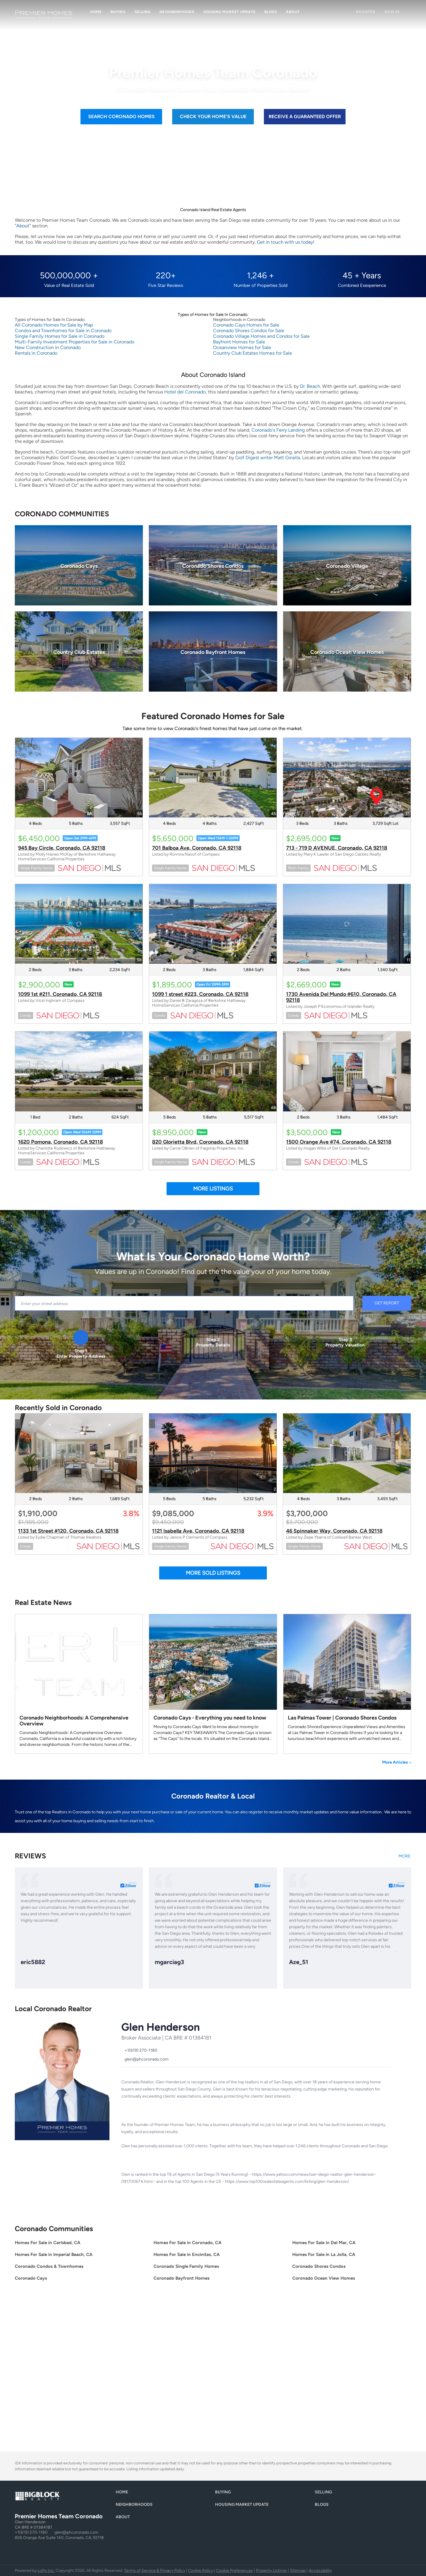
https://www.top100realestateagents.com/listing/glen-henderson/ (287, 2181)
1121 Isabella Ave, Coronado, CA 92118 (198, 1531)
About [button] (293, 12)
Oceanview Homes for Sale (242, 347)
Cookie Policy (200, 2570)
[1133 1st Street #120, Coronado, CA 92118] (79, 1453)
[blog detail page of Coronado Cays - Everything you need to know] (213, 1684)
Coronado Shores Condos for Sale (248, 330)
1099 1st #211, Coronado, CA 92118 (60, 994)
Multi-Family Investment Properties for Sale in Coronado (74, 342)
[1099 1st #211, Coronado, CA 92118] (79, 924)
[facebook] (124, 2198)
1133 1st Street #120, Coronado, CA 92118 (68, 1531)
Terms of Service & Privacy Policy (154, 2570)
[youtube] (183, 2198)
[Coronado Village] (347, 565)
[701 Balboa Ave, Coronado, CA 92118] (213, 777)
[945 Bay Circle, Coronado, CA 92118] (79, 777)
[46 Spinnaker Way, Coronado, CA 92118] (347, 1453)
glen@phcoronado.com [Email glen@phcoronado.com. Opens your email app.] (76, 2532)
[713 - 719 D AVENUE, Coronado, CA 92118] (347, 777)
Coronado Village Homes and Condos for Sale (261, 336)
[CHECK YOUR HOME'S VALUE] (213, 116)
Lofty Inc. (46, 2570)
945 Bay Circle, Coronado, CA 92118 (61, 848)
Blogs (270, 12)
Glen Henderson (160, 2027)
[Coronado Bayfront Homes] (213, 651)
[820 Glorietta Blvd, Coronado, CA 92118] (213, 1071)
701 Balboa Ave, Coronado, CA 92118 (196, 848)
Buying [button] (118, 12)
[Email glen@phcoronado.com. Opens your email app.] (145, 2059)
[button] (123, 2493)
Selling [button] (143, 12)
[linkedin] (136, 2198)
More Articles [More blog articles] (396, 1762)
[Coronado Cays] (79, 565)
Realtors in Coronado (71, 1812)
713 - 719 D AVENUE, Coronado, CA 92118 (336, 848)
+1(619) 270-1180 (31, 2532)
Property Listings (271, 2570)
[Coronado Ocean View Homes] (347, 651)
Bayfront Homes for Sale (239, 342)
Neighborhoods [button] (176, 12)
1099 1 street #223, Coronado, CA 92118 (200, 994)
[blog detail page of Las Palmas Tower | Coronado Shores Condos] (347, 1684)
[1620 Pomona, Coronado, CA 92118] (79, 1071)
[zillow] (160, 2198)
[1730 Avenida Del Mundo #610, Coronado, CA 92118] (347, 924)
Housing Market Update (229, 12)
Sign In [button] (391, 12)
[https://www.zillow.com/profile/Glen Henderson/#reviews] (404, 1859)
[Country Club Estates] (79, 651)
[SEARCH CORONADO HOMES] (121, 116)
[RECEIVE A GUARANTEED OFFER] (304, 116)
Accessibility (320, 2570)
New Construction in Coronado (48, 347)
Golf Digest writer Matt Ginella (267, 457)
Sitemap (298, 2570)
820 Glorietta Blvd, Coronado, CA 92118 (200, 1142)
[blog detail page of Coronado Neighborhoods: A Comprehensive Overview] (79, 1684)
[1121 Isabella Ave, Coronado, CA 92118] (213, 1453)
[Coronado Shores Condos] (213, 565)
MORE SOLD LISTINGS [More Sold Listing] (213, 1573)
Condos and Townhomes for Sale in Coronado (63, 330)
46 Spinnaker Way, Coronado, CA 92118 (334, 1531)
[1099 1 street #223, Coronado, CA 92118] (213, 924)
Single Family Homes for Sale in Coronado (59, 336)
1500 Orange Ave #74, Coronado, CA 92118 (338, 1142)
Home (96, 12)
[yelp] (172, 2198)
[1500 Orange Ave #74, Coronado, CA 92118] (347, 1071)
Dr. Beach (310, 386)
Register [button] (365, 12)
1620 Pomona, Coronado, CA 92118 (60, 1142)
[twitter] (148, 2198)
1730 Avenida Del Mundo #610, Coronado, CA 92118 (341, 997)
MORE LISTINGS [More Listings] (213, 1188)
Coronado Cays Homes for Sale (246, 325)
